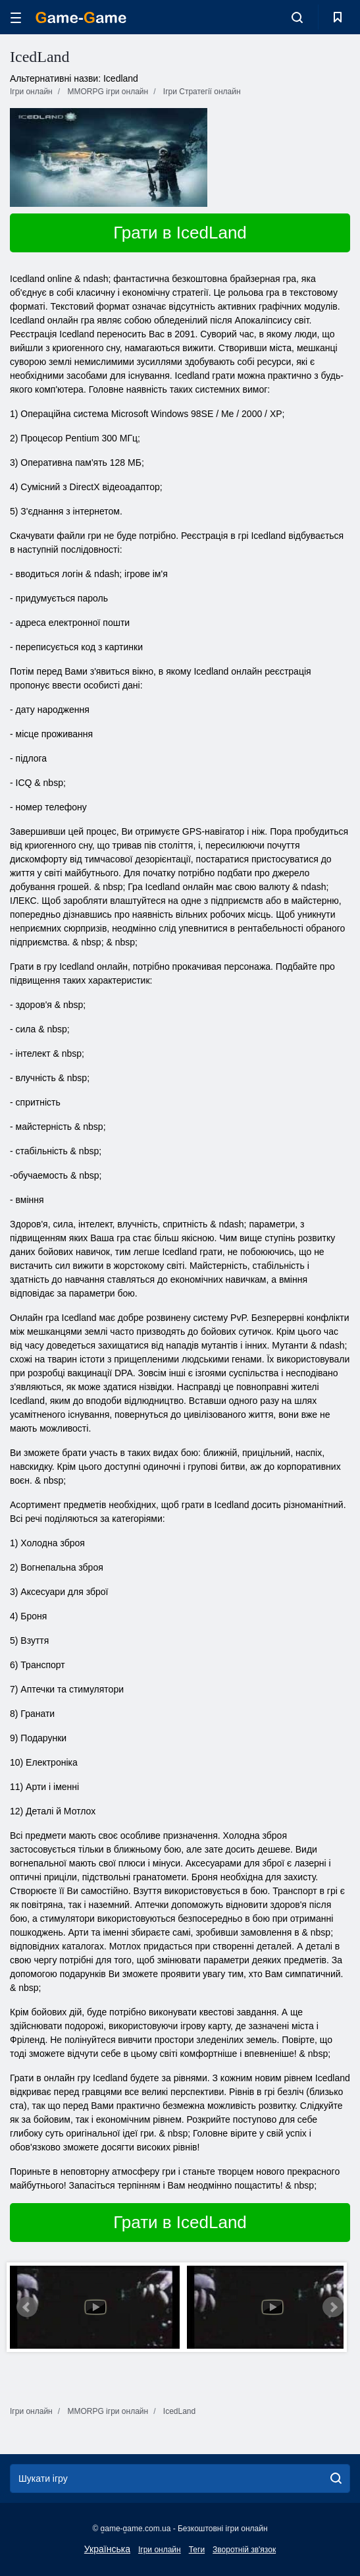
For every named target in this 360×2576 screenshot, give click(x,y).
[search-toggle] (297, 17)
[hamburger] (16, 17)
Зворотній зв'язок (244, 2549)
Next (333, 2307)
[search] (336, 2478)
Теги (197, 2549)
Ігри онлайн (159, 2549)
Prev (27, 2307)
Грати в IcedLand (180, 232)
